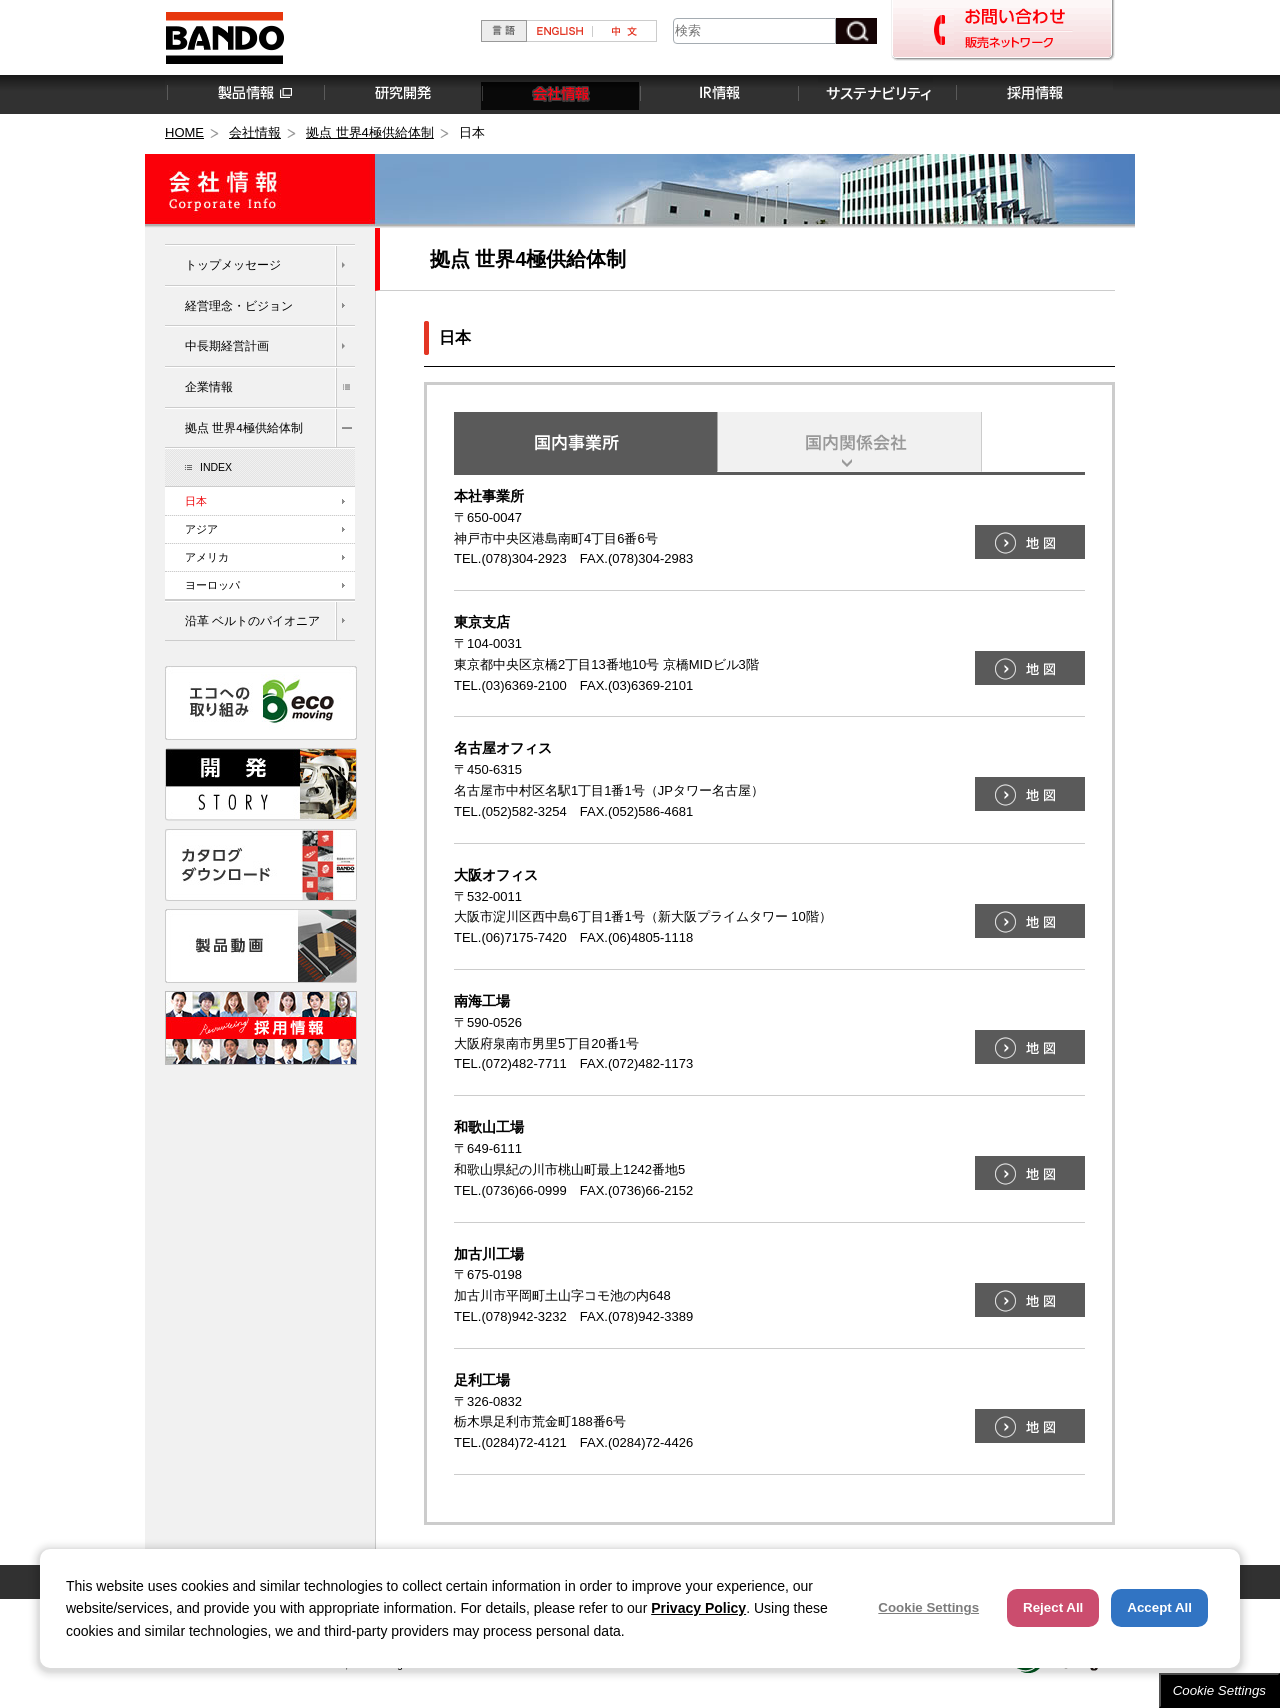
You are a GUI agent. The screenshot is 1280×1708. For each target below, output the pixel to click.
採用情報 (1034, 94)
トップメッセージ (233, 264)
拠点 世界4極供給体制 (370, 132)
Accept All (1159, 1607)
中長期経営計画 (227, 345)
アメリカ (207, 557)
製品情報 (244, 94)
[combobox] (754, 31)
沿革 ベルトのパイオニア (252, 620)
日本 (196, 501)
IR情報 (718, 94)
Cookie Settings (1219, 1690)
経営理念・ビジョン (239, 305)
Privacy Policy (698, 1608)
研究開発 (402, 94)
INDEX (216, 467)
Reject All (1053, 1607)
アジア (201, 529)
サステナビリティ (876, 94)
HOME (184, 132)
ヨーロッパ (212, 585)
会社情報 (560, 94)
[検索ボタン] (856, 31)
